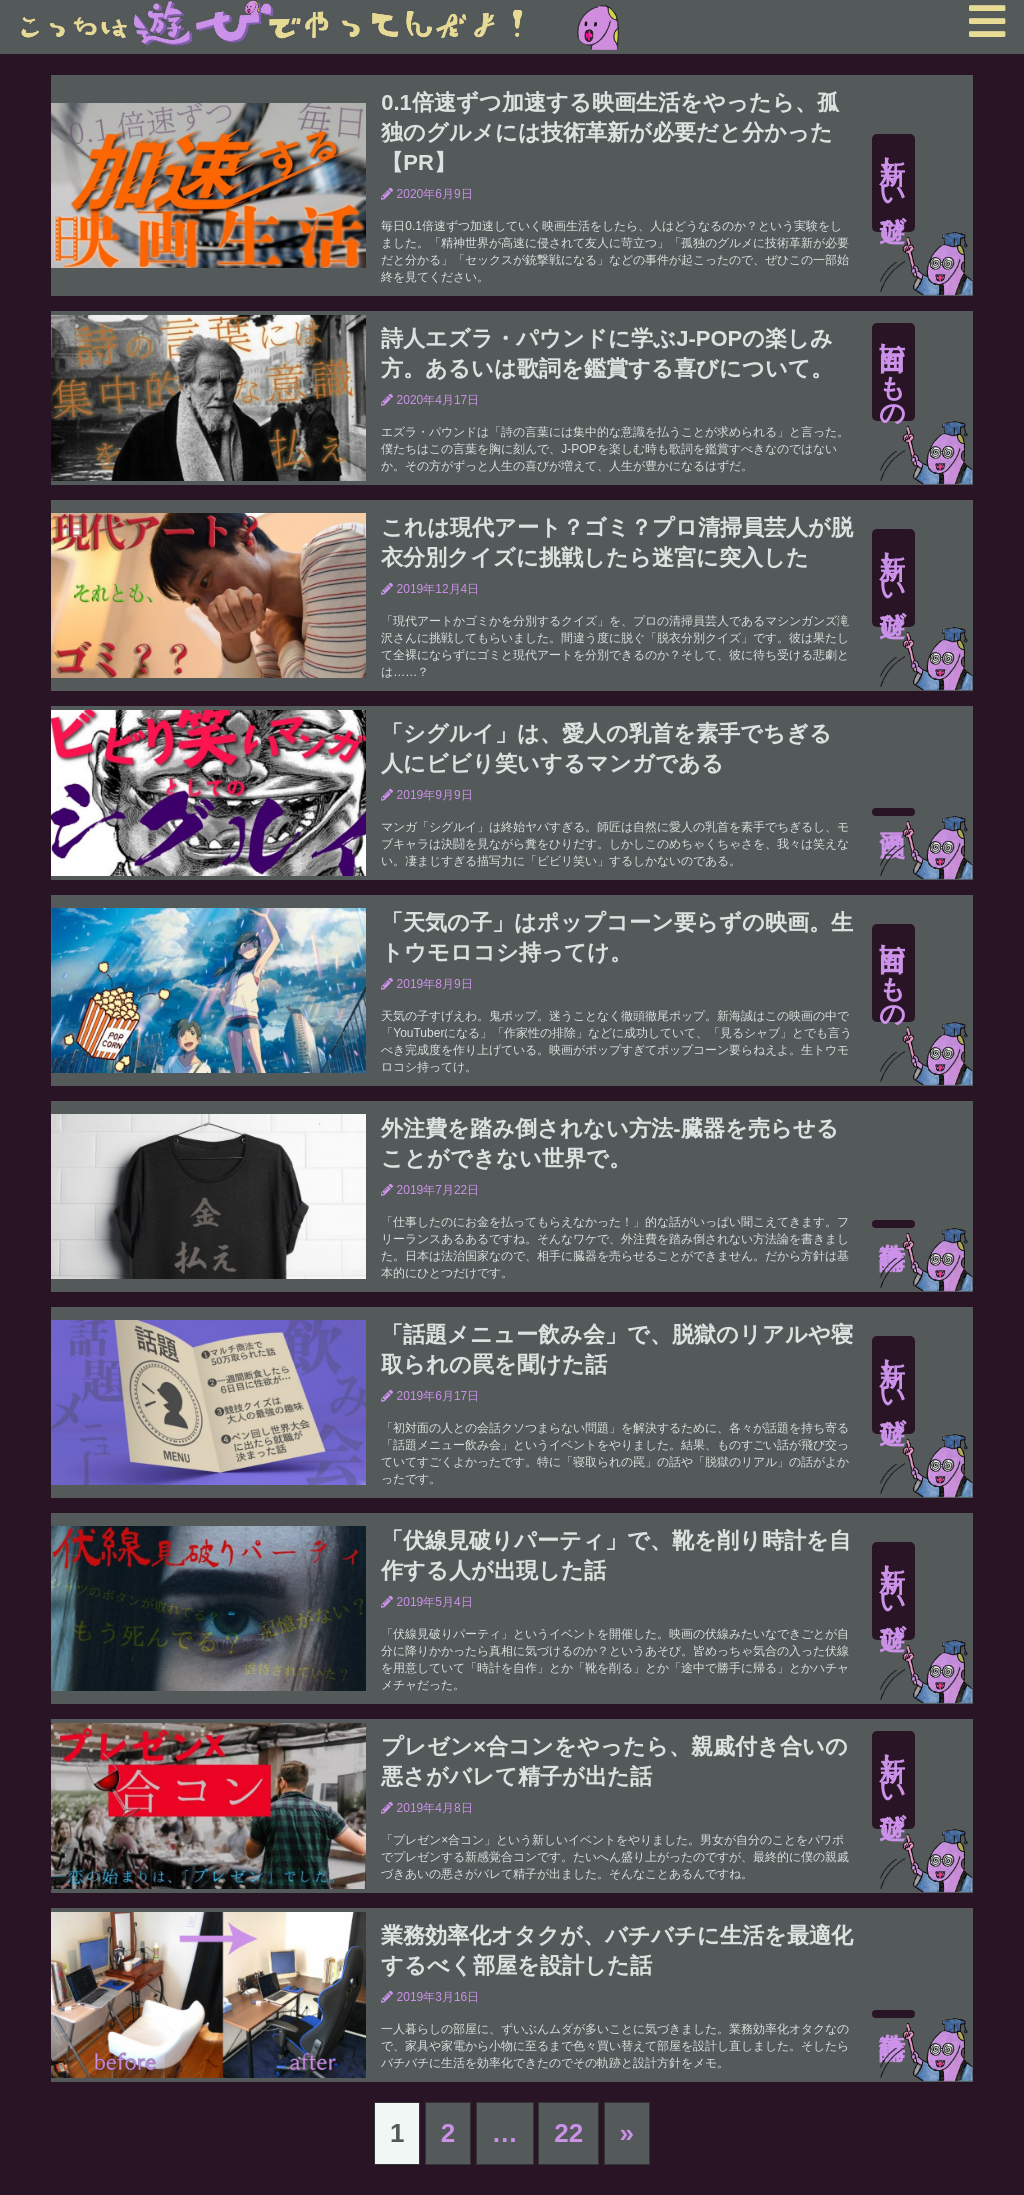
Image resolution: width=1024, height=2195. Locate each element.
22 (568, 2133)
